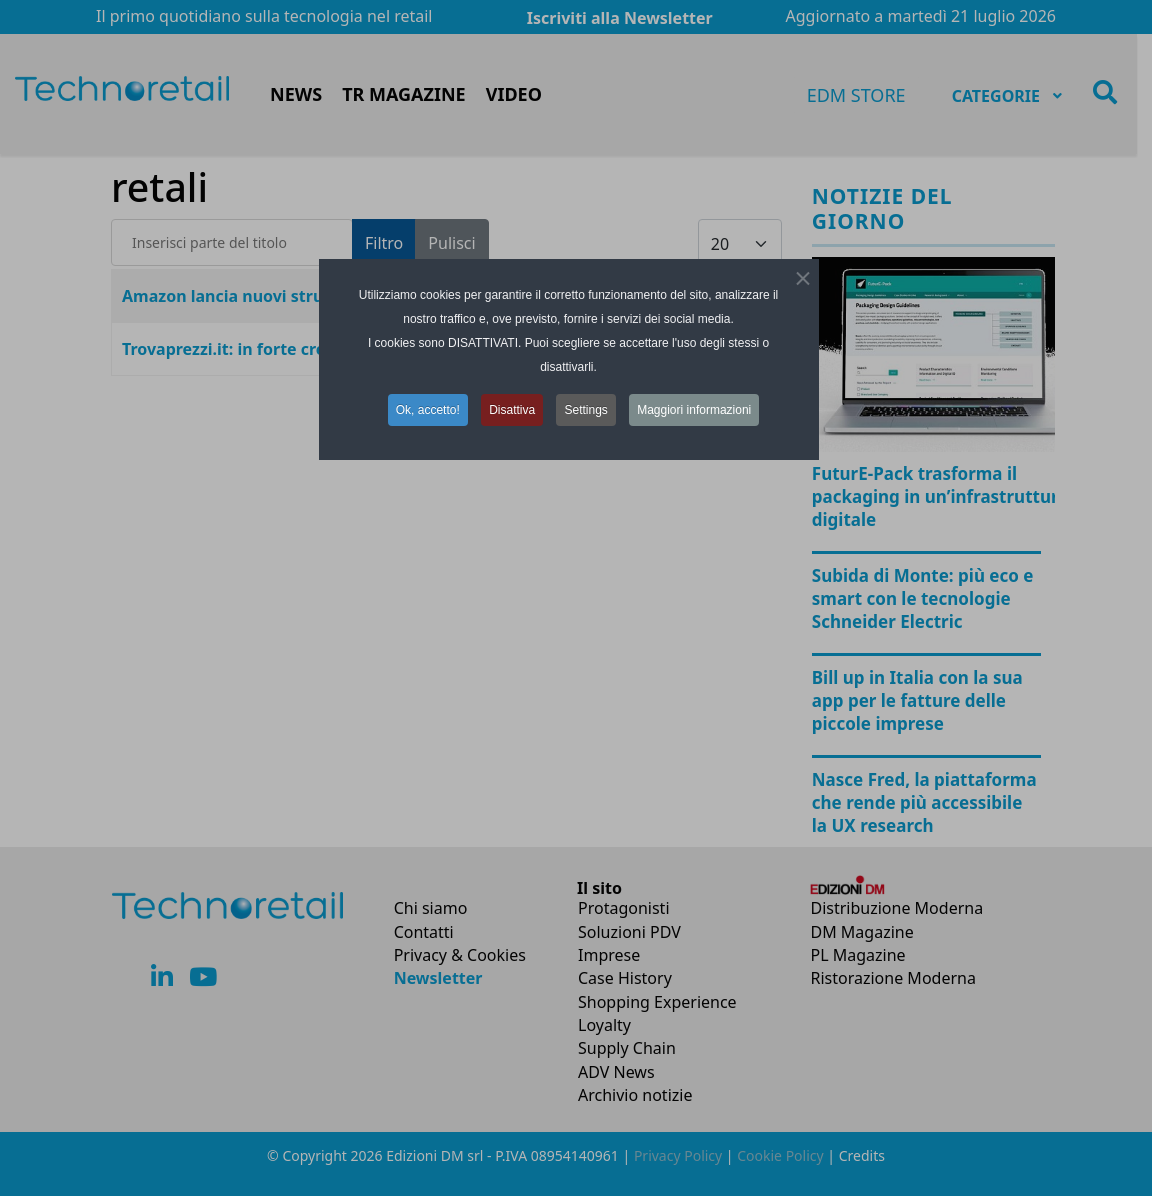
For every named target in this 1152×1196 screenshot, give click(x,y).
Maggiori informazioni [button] (694, 406)
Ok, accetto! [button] (428, 406)
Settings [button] (585, 406)
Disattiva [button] (512, 406)
